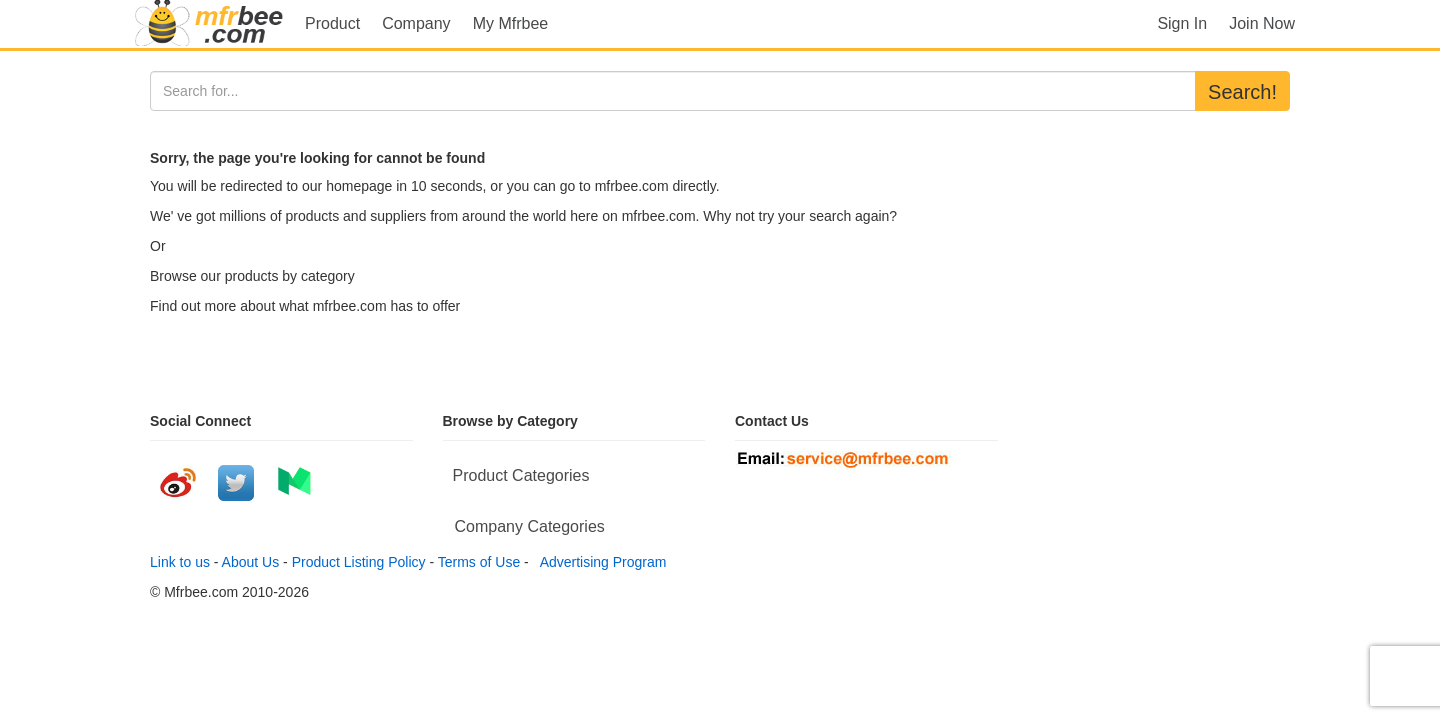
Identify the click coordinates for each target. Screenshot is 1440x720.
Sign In (1182, 23)
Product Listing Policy (359, 562)
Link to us (180, 562)
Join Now (1262, 23)
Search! (1242, 92)
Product (332, 23)
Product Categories (521, 475)
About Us (251, 562)
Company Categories (530, 526)
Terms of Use (479, 562)
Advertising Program (600, 562)
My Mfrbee (511, 23)
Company (416, 23)
